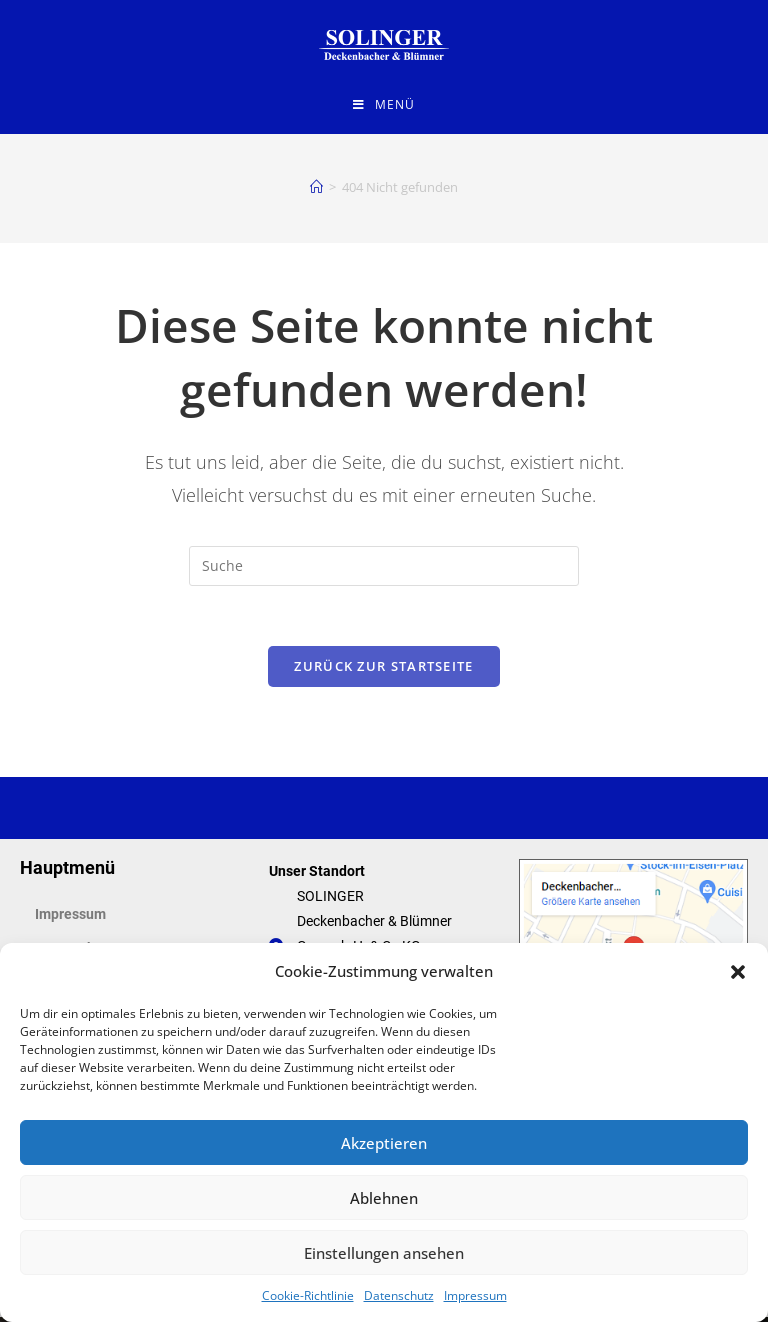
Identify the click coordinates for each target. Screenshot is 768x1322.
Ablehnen (384, 1198)
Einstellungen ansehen (384, 1253)
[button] (738, 972)
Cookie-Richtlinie (308, 1295)
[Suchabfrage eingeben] (384, 570)
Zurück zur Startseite (383, 670)
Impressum (475, 1295)
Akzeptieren (384, 1143)
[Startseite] (316, 191)
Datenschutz (399, 1295)
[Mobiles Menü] (384, 105)
